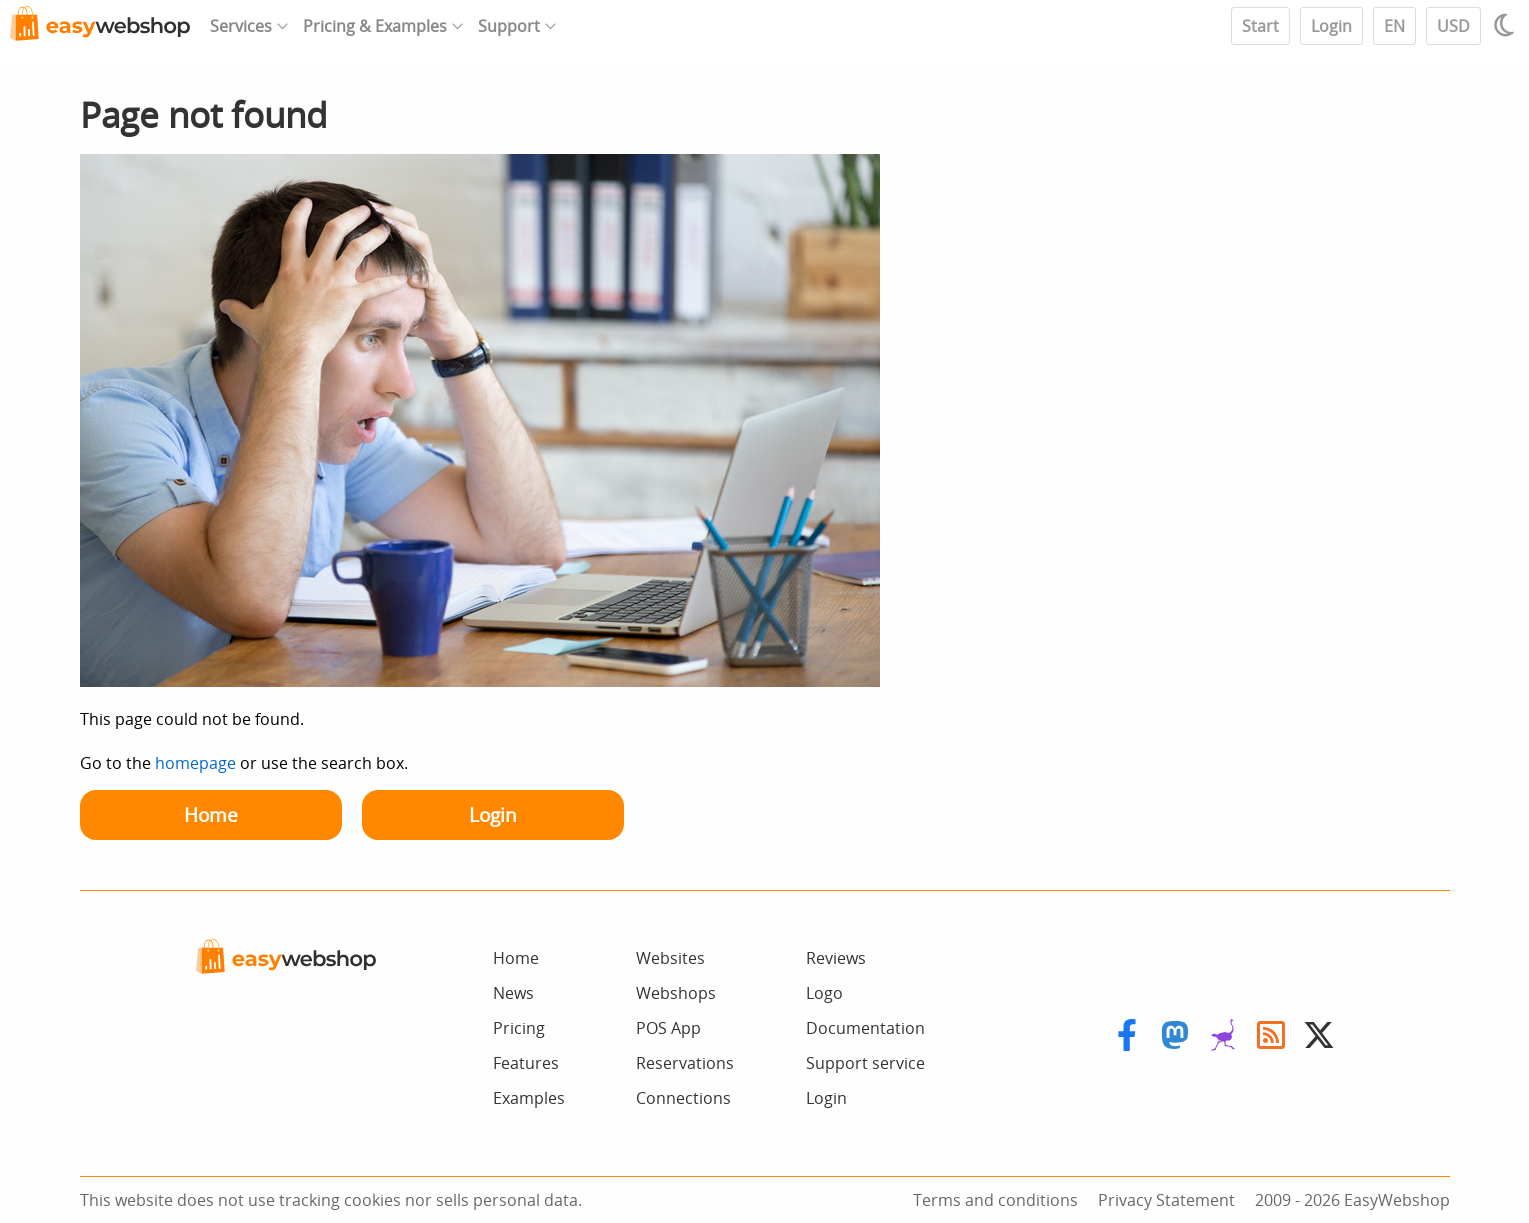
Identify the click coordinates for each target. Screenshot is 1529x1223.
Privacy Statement (1166, 1200)
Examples (529, 1098)
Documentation (865, 1028)
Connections (683, 1098)
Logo (824, 993)
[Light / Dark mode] (1507, 25)
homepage (195, 763)
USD (1453, 26)
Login (1331, 26)
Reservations (685, 1063)
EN (1394, 26)
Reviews (836, 958)
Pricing (519, 1028)
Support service (865, 1063)
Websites (670, 958)
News (513, 993)
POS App (668, 1028)
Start (1260, 26)
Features (526, 1063)
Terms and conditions (995, 1200)
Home (211, 814)
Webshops (676, 993)
